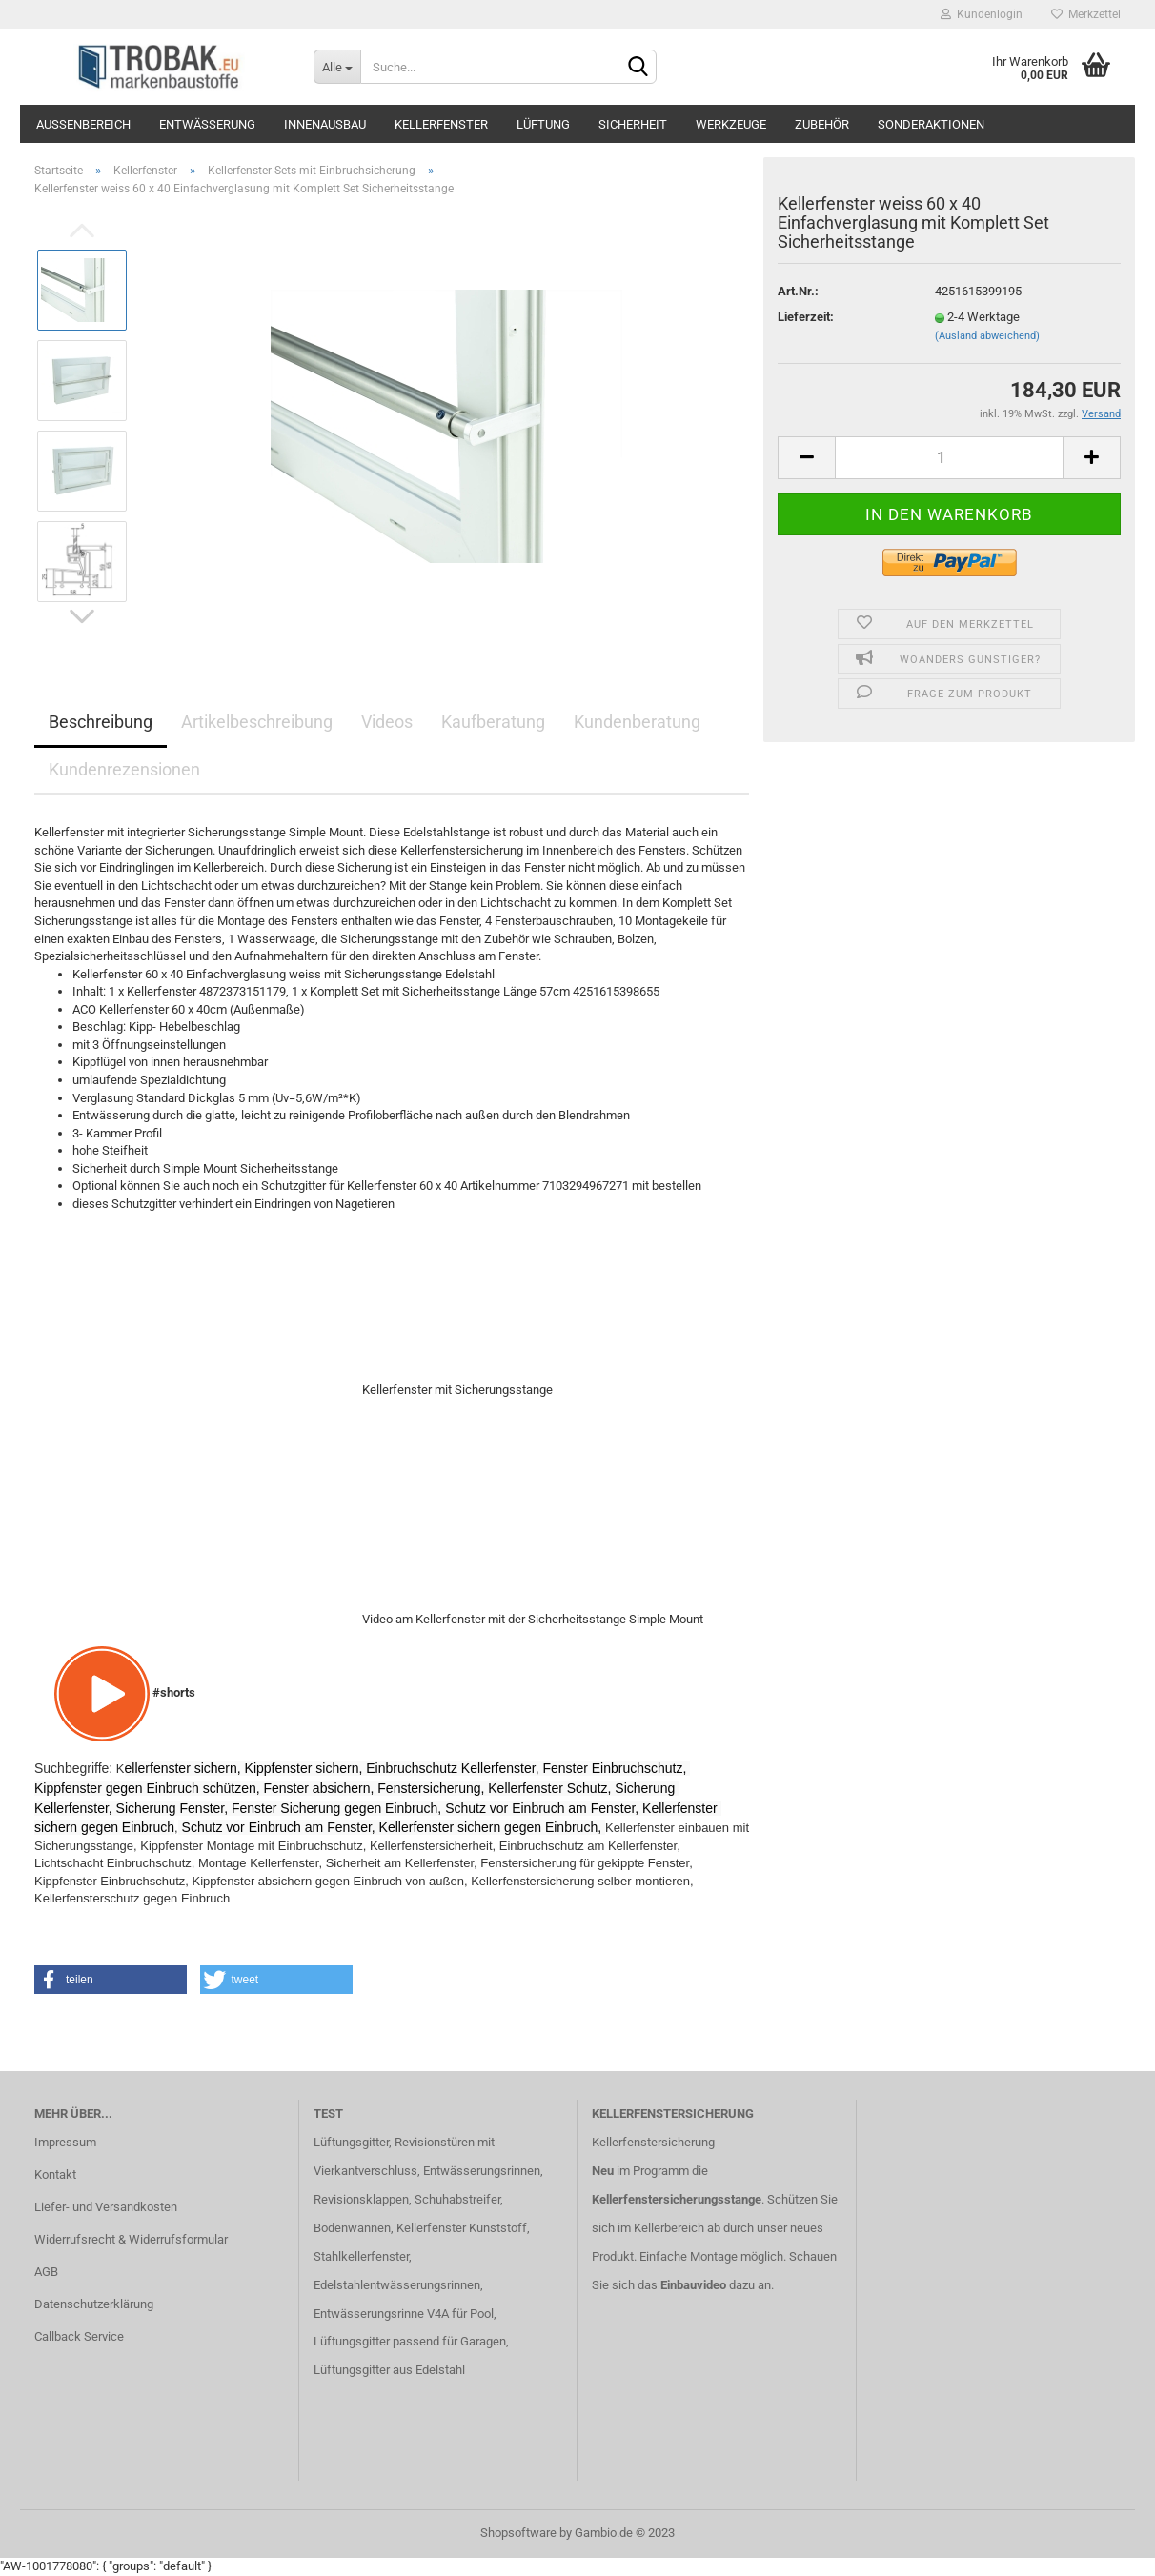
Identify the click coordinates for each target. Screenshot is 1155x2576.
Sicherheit (632, 124)
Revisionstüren (435, 2142)
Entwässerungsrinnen (481, 2170)
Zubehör (822, 124)
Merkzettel (1086, 14)
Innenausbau (325, 124)
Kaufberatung (493, 722)
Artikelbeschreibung (257, 722)
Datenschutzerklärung (93, 2304)
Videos (387, 722)
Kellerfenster (441, 124)
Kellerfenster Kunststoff (461, 2228)
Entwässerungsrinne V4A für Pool (404, 2313)
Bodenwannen (352, 2228)
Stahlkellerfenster (361, 2256)
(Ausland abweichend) (987, 336)
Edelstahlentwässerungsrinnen (397, 2285)
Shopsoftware (518, 2533)
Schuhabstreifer (457, 2199)
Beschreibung (100, 722)
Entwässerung (207, 124)
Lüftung (543, 124)
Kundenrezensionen (124, 769)
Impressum (65, 2142)
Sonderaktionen (931, 124)
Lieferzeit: (806, 317)
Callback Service (79, 2336)
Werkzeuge (731, 124)
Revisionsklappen (361, 2199)
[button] (110, 1979)
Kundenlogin (982, 14)
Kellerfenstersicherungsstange (676, 2199)
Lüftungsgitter (351, 2142)
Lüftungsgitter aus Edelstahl (389, 2370)
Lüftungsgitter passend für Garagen (410, 2341)
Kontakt (55, 2174)
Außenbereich (83, 124)
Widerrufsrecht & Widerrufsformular (131, 2239)
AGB (46, 2271)
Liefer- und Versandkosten (105, 2207)
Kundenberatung (637, 722)
